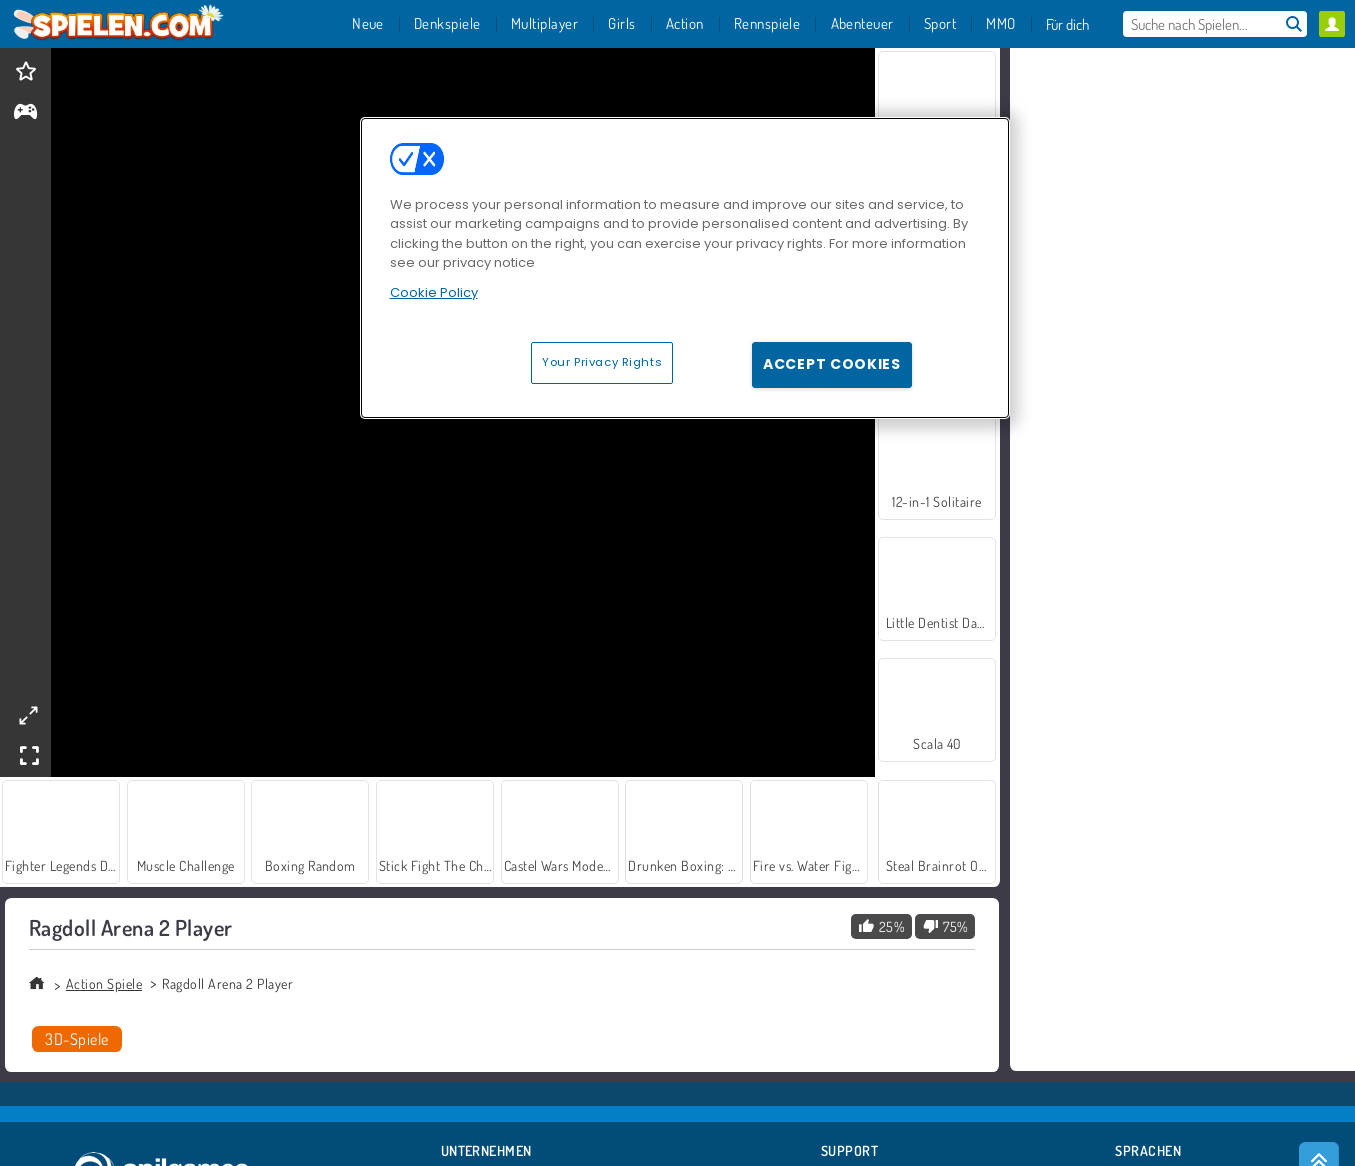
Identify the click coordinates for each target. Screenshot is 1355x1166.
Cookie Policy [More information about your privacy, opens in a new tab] (434, 292)
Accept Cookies (832, 364)
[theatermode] (28, 715)
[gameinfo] (25, 113)
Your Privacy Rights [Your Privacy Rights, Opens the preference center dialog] (602, 362)
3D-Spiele (76, 1039)
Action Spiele (104, 983)
